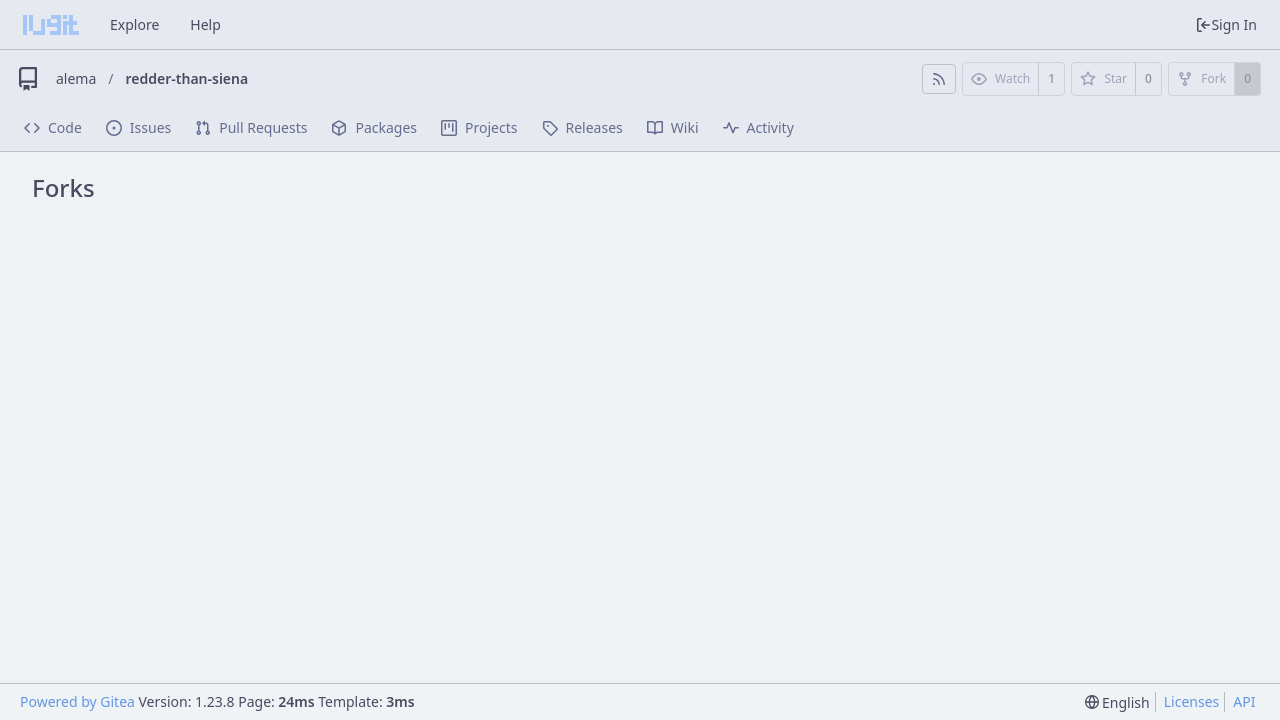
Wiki (673, 127)
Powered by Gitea (77, 701)
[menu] (1117, 702)
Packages (374, 127)
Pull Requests (251, 127)
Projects (479, 127)
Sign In (1226, 24)
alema (76, 78)
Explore (134, 24)
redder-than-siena (187, 78)
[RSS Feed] (939, 79)
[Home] (51, 25)
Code (53, 127)
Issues (138, 127)
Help (205, 24)
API (1244, 701)
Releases (582, 127)
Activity (758, 127)
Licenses (1192, 701)
